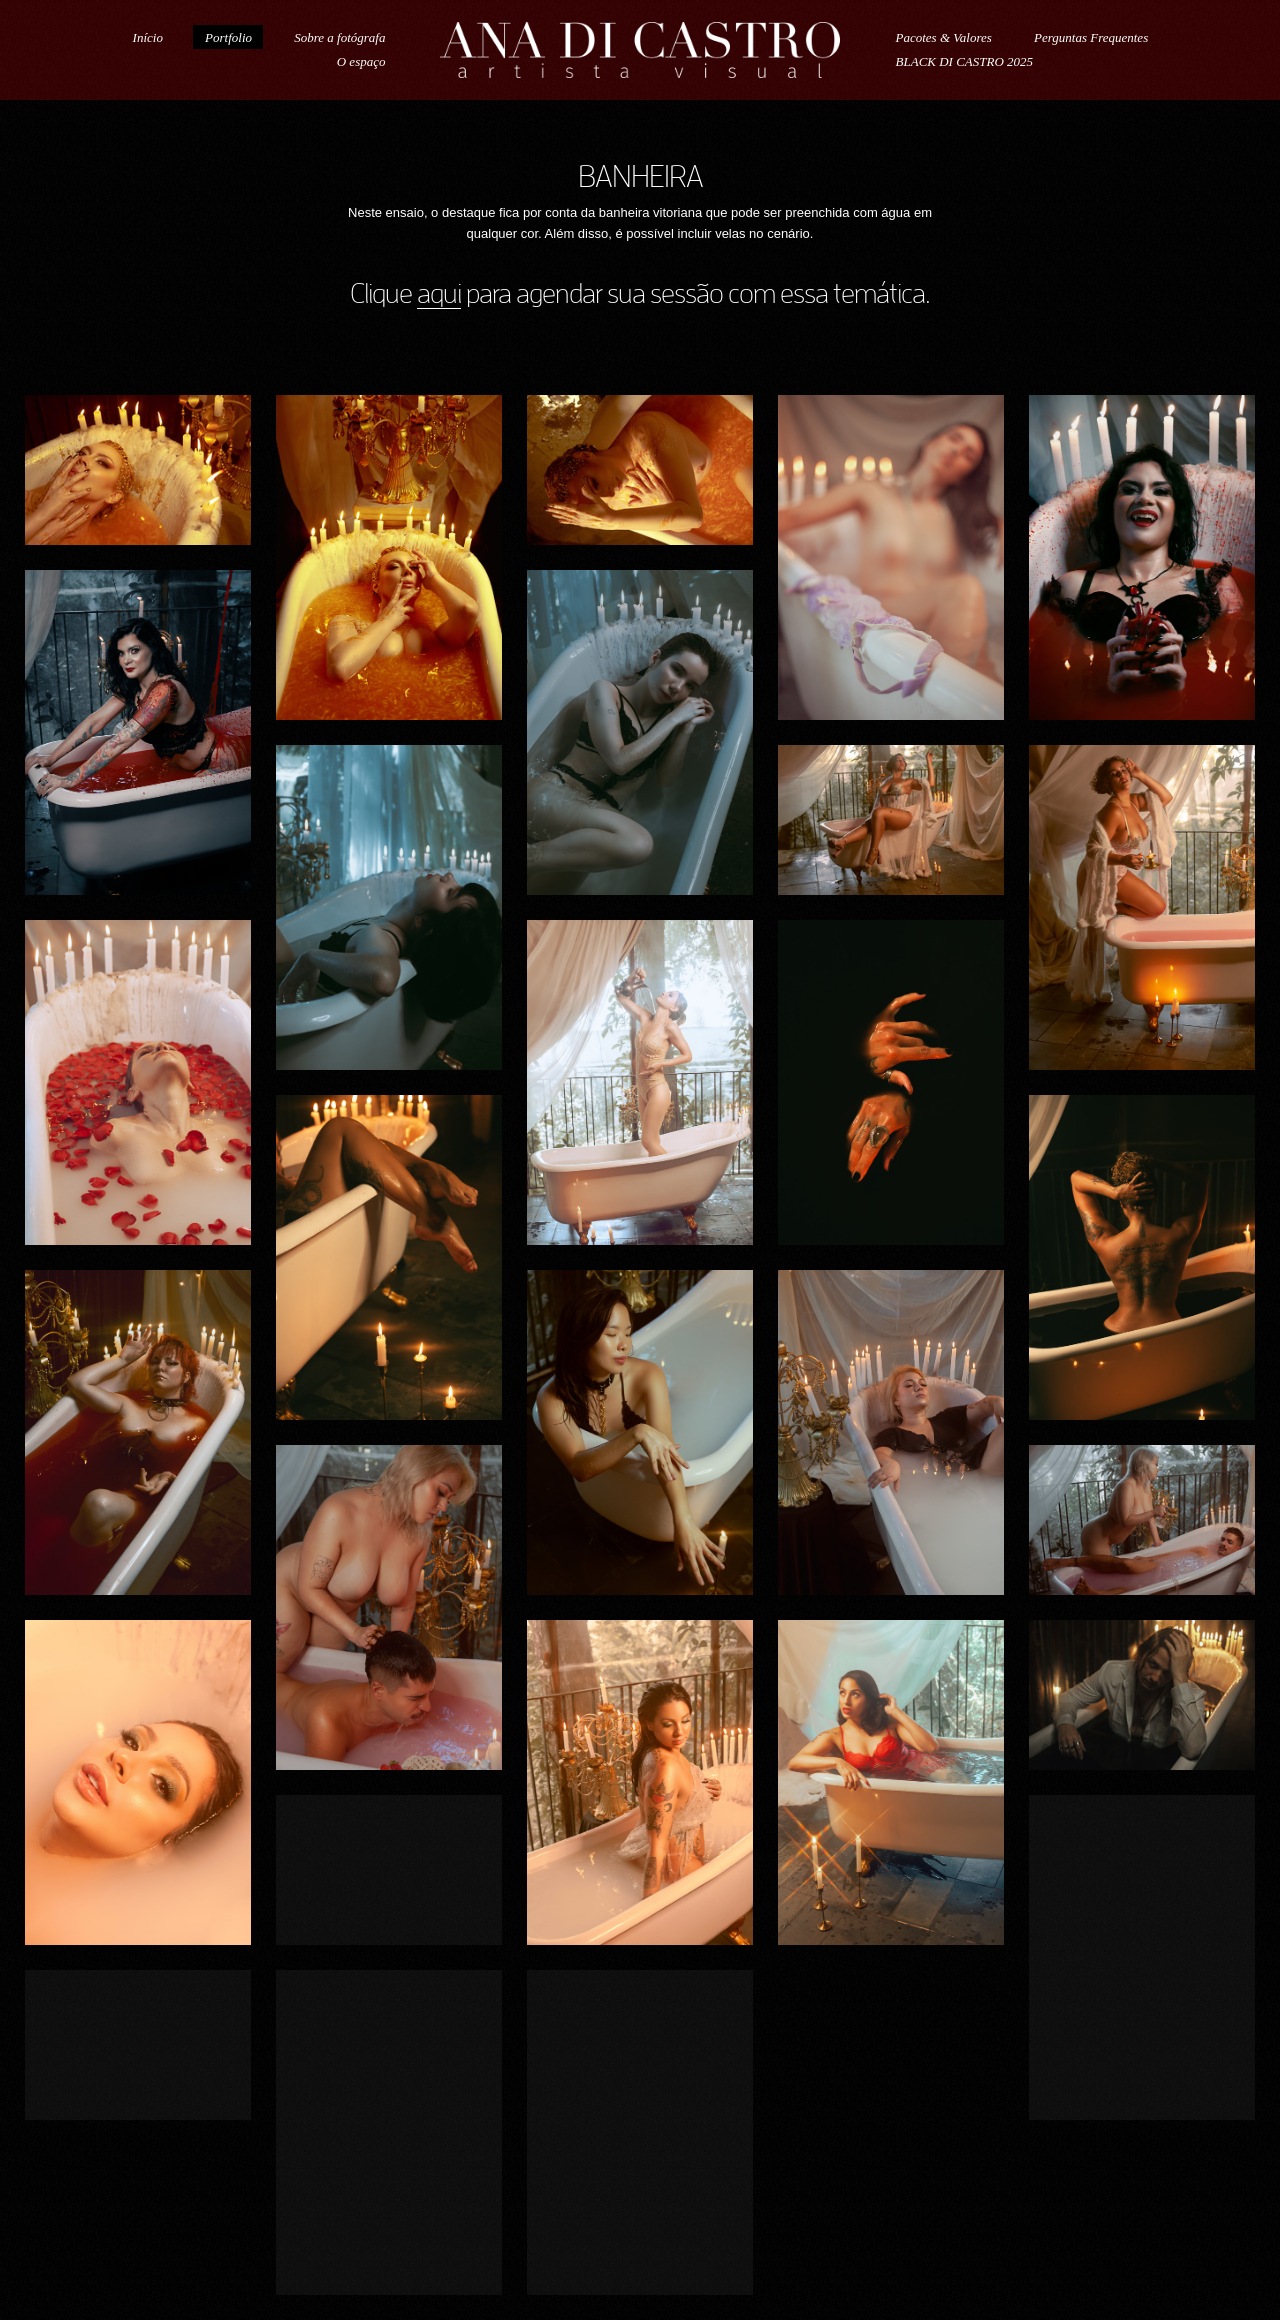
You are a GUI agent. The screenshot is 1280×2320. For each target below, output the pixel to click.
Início (148, 37)
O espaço (361, 61)
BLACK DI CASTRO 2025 (965, 61)
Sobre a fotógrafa (339, 37)
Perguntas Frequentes (1091, 37)
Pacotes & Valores (944, 37)
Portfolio (228, 37)
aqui (439, 294)
